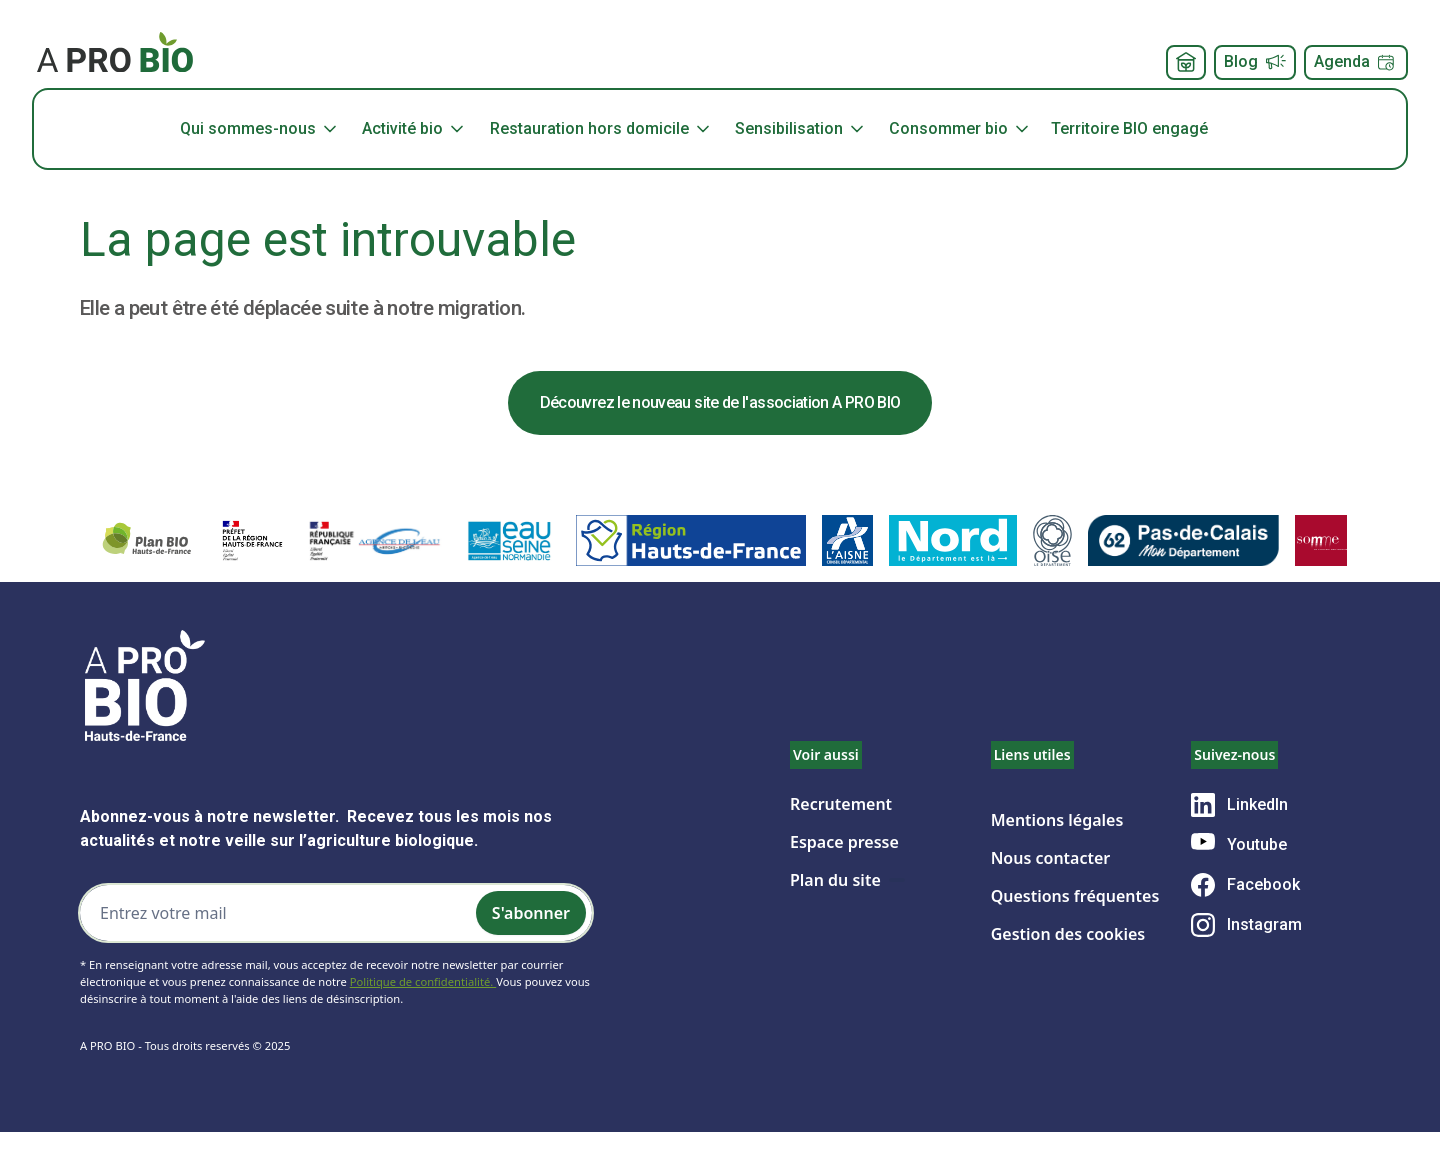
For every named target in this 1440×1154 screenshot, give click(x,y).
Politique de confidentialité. (423, 981)
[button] (268, 129)
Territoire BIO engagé (1129, 128)
